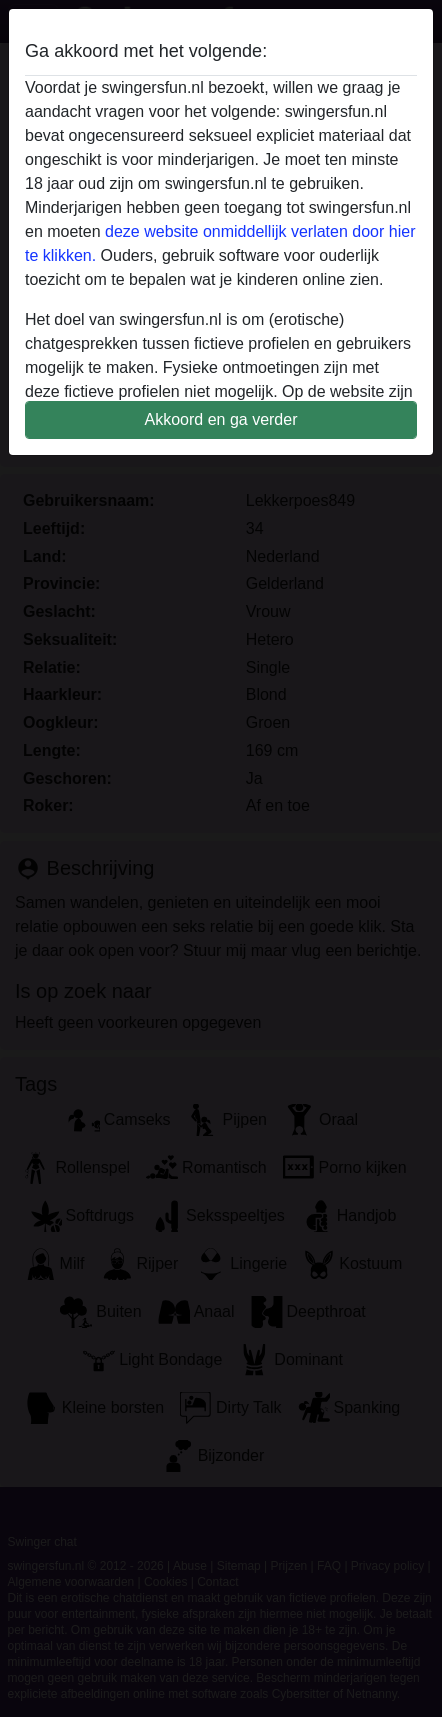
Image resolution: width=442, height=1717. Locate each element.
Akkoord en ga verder (221, 419)
